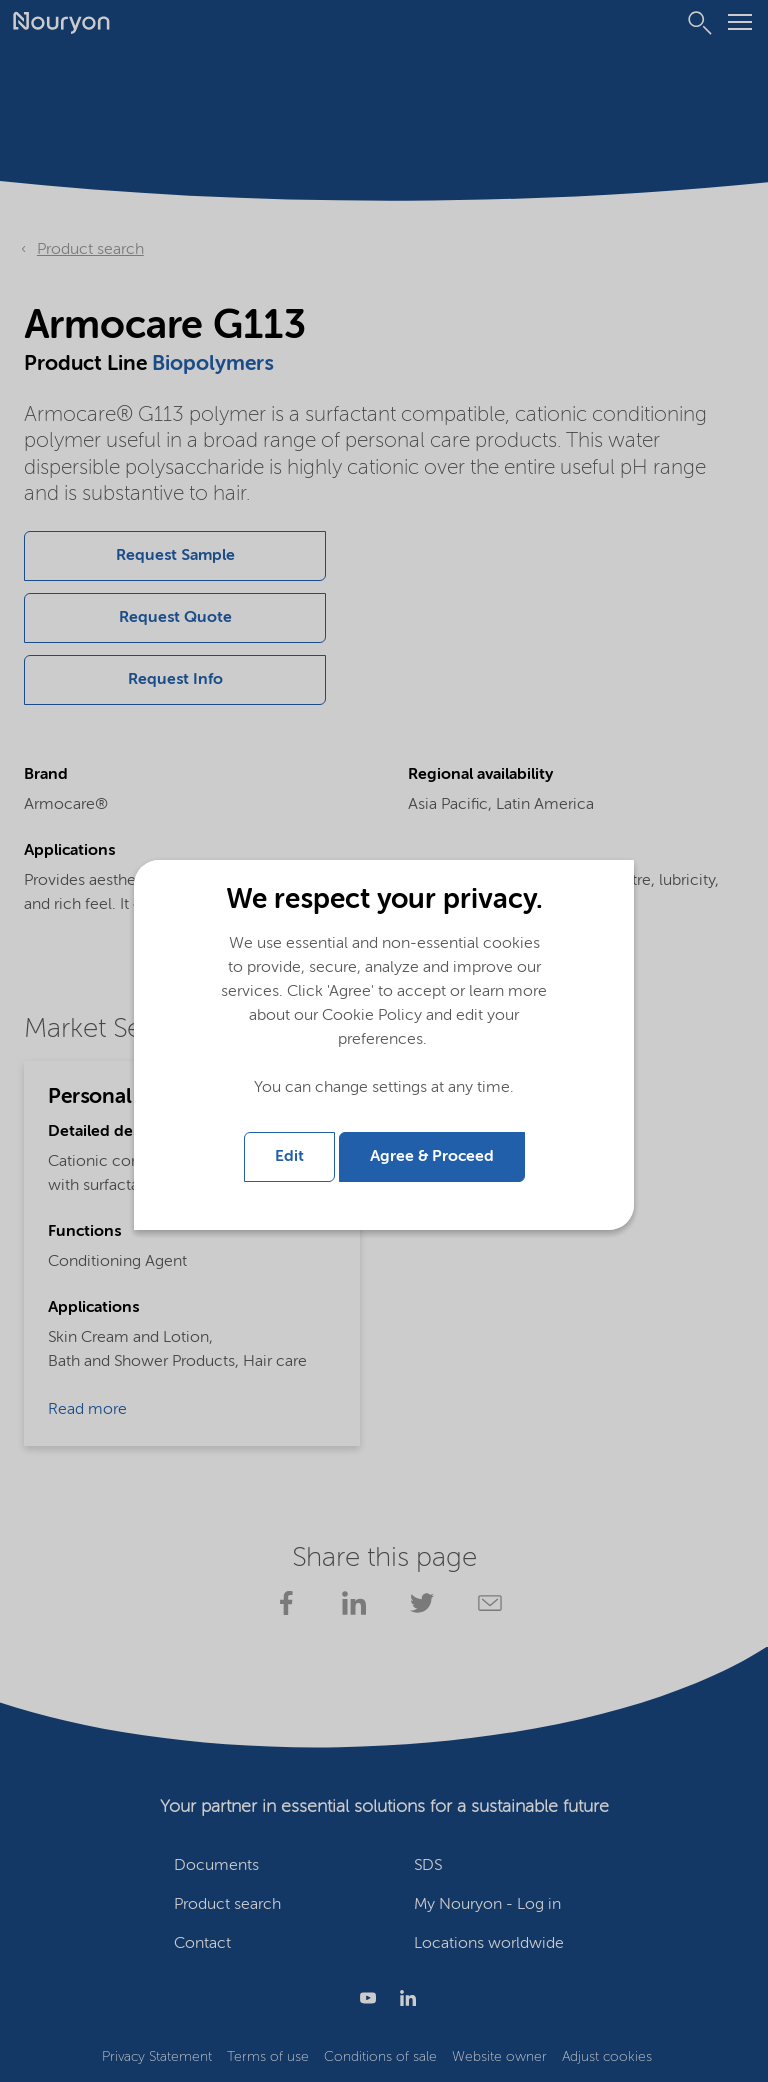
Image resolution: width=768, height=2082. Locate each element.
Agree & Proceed (432, 1157)
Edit (289, 1157)
